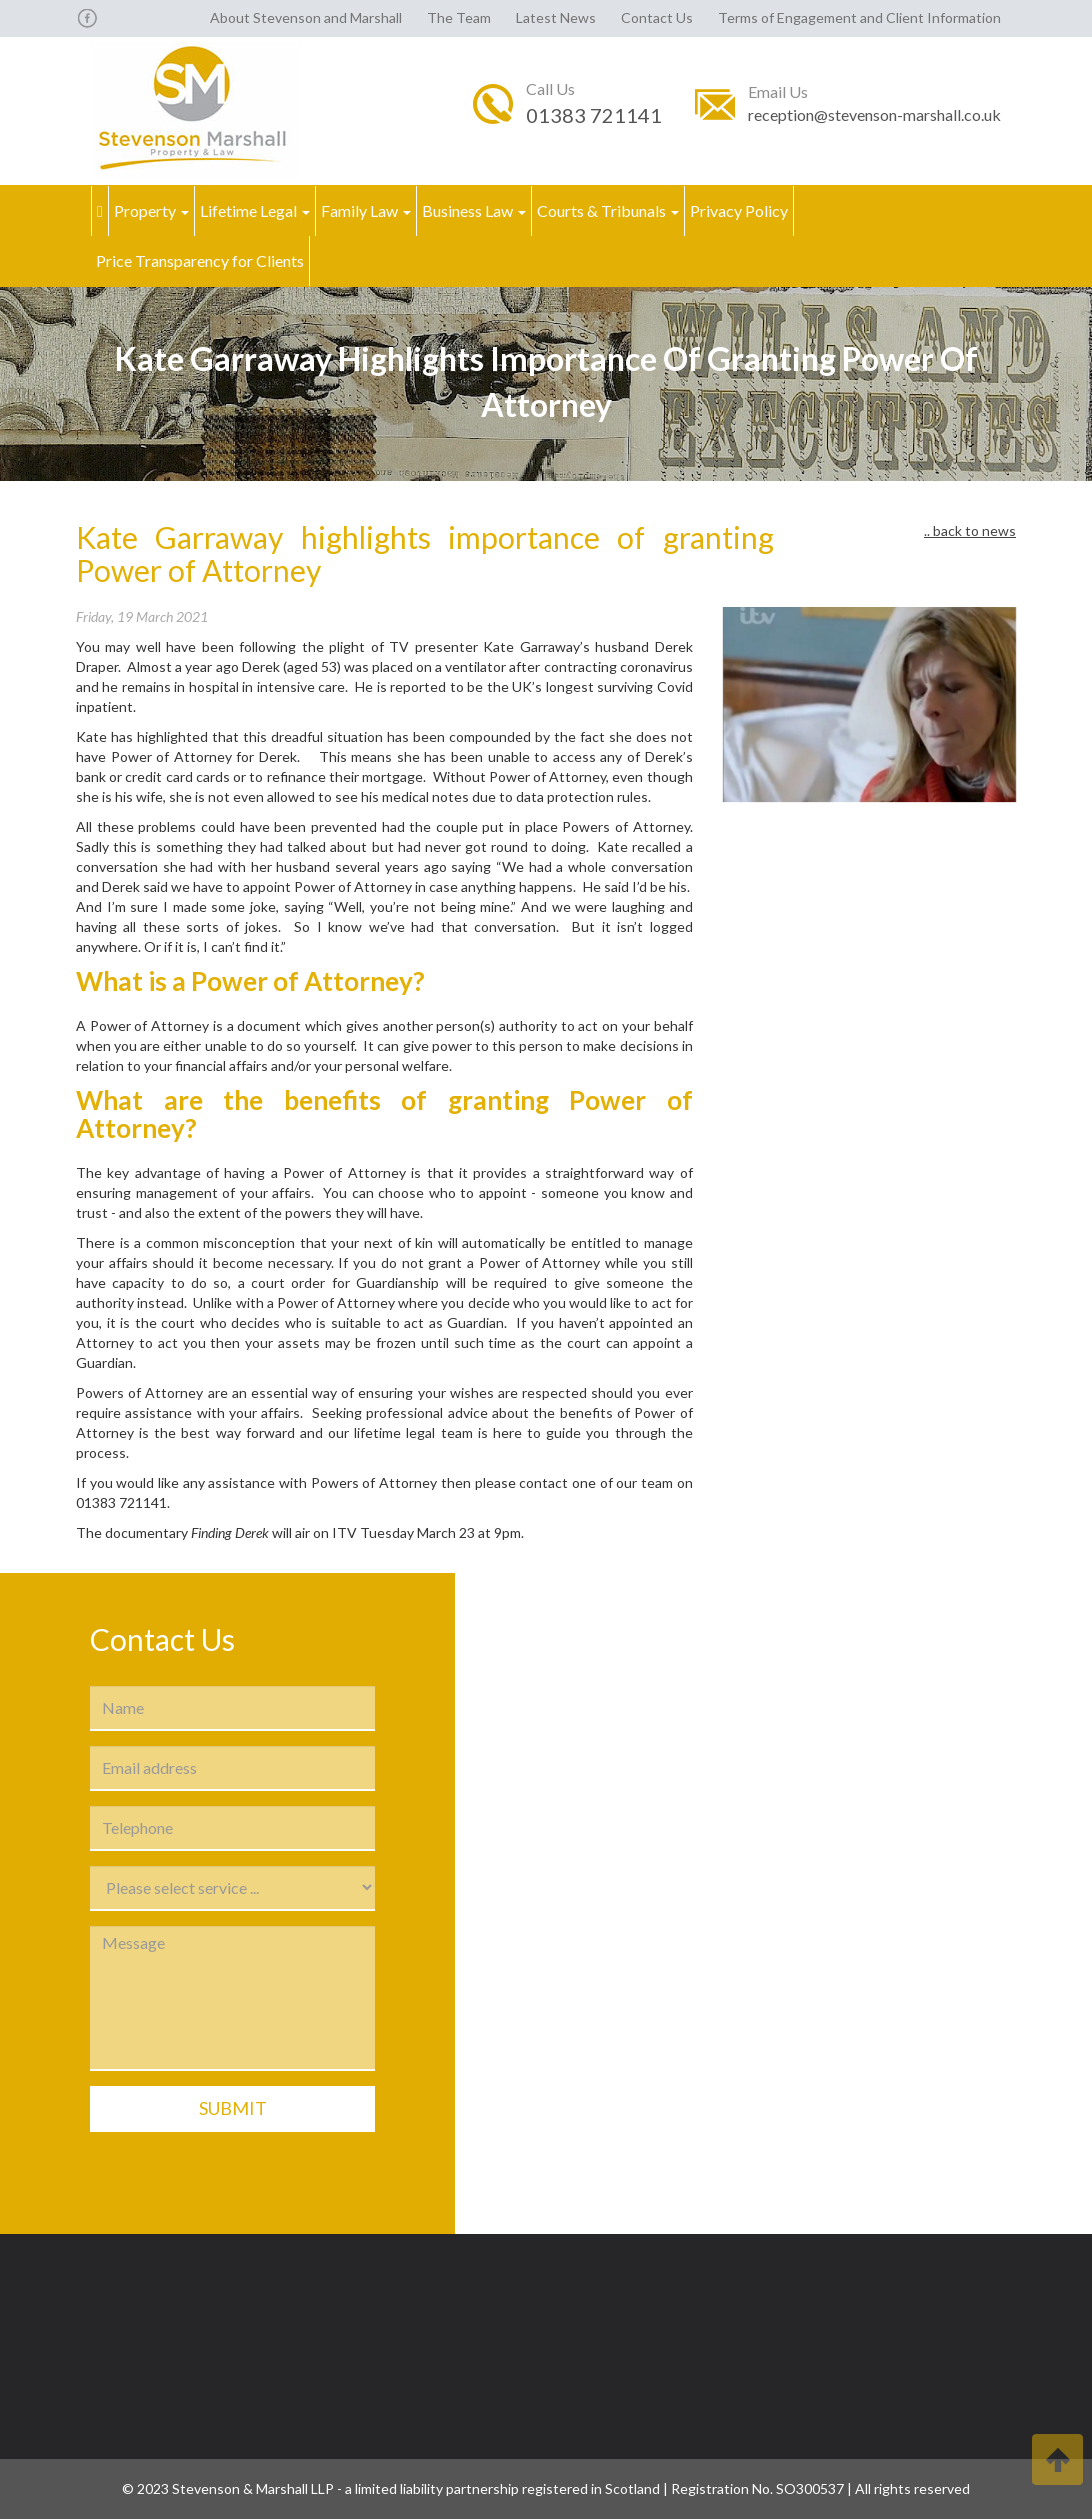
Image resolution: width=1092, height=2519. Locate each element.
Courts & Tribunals (608, 210)
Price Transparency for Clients (200, 260)
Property (151, 210)
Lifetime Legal (255, 210)
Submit (233, 2108)
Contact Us (657, 17)
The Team (459, 17)
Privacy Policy (739, 210)
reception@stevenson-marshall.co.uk (874, 114)
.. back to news (970, 530)
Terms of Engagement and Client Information (859, 17)
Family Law (366, 210)
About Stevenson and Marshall (306, 17)
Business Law (474, 210)
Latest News (556, 17)
